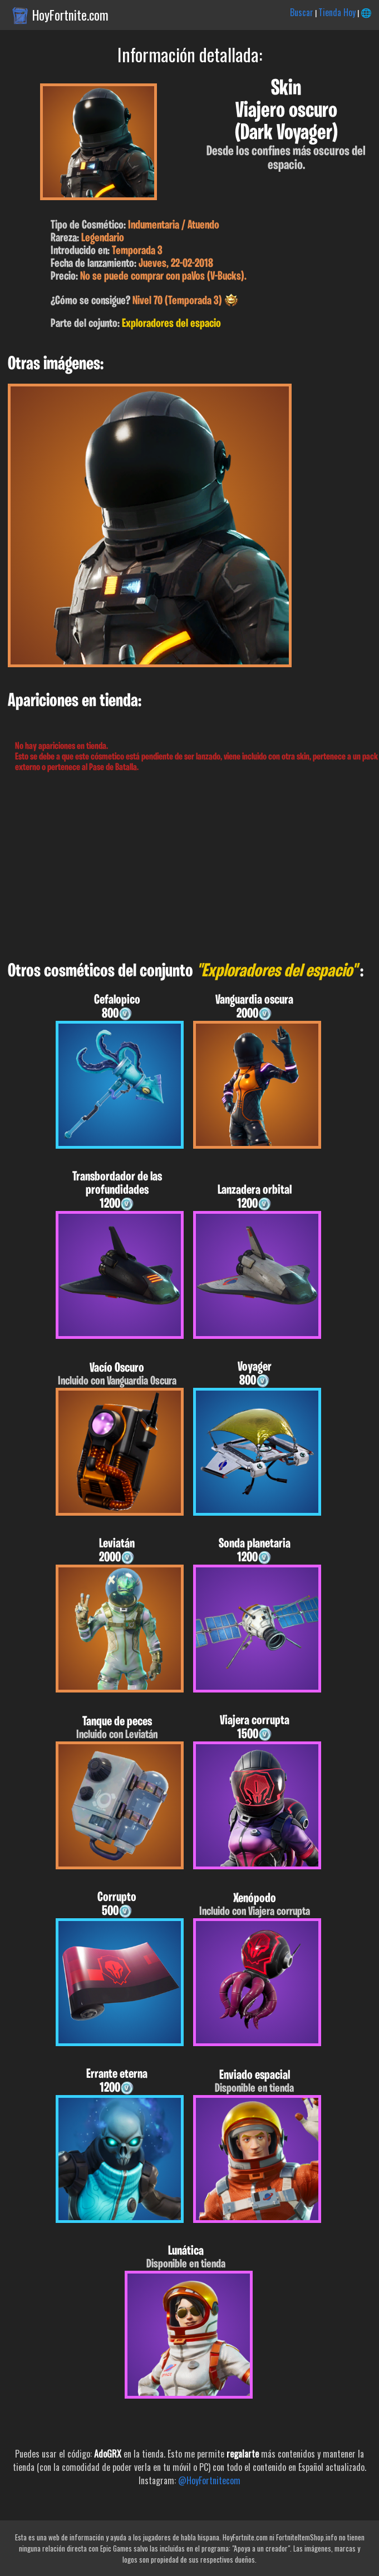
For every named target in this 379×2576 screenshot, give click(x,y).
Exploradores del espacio (171, 323)
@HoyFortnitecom (209, 2480)
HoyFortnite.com (70, 15)
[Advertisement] (189, 867)
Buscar (301, 12)
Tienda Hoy (337, 12)
